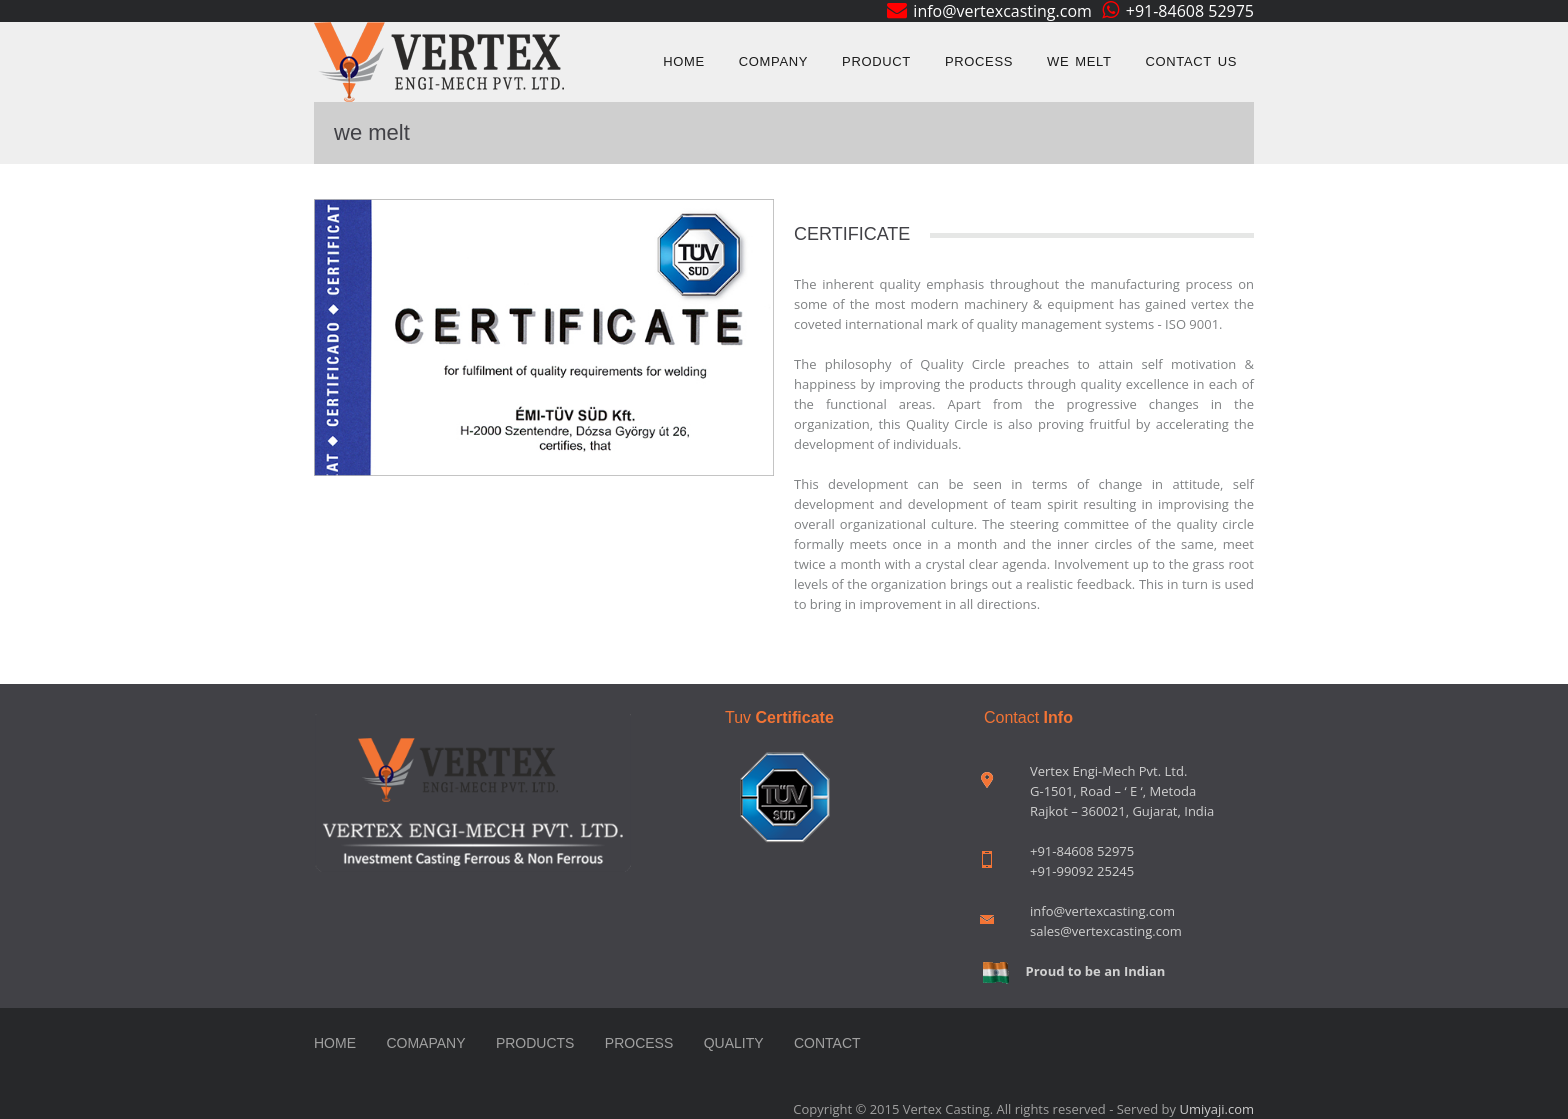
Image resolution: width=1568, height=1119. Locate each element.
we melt (1079, 61)
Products (535, 1043)
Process (979, 61)
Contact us (1191, 61)
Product (876, 61)
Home (684, 61)
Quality (734, 1043)
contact (827, 1043)
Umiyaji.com (1216, 1109)
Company (773, 61)
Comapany (425, 1043)
